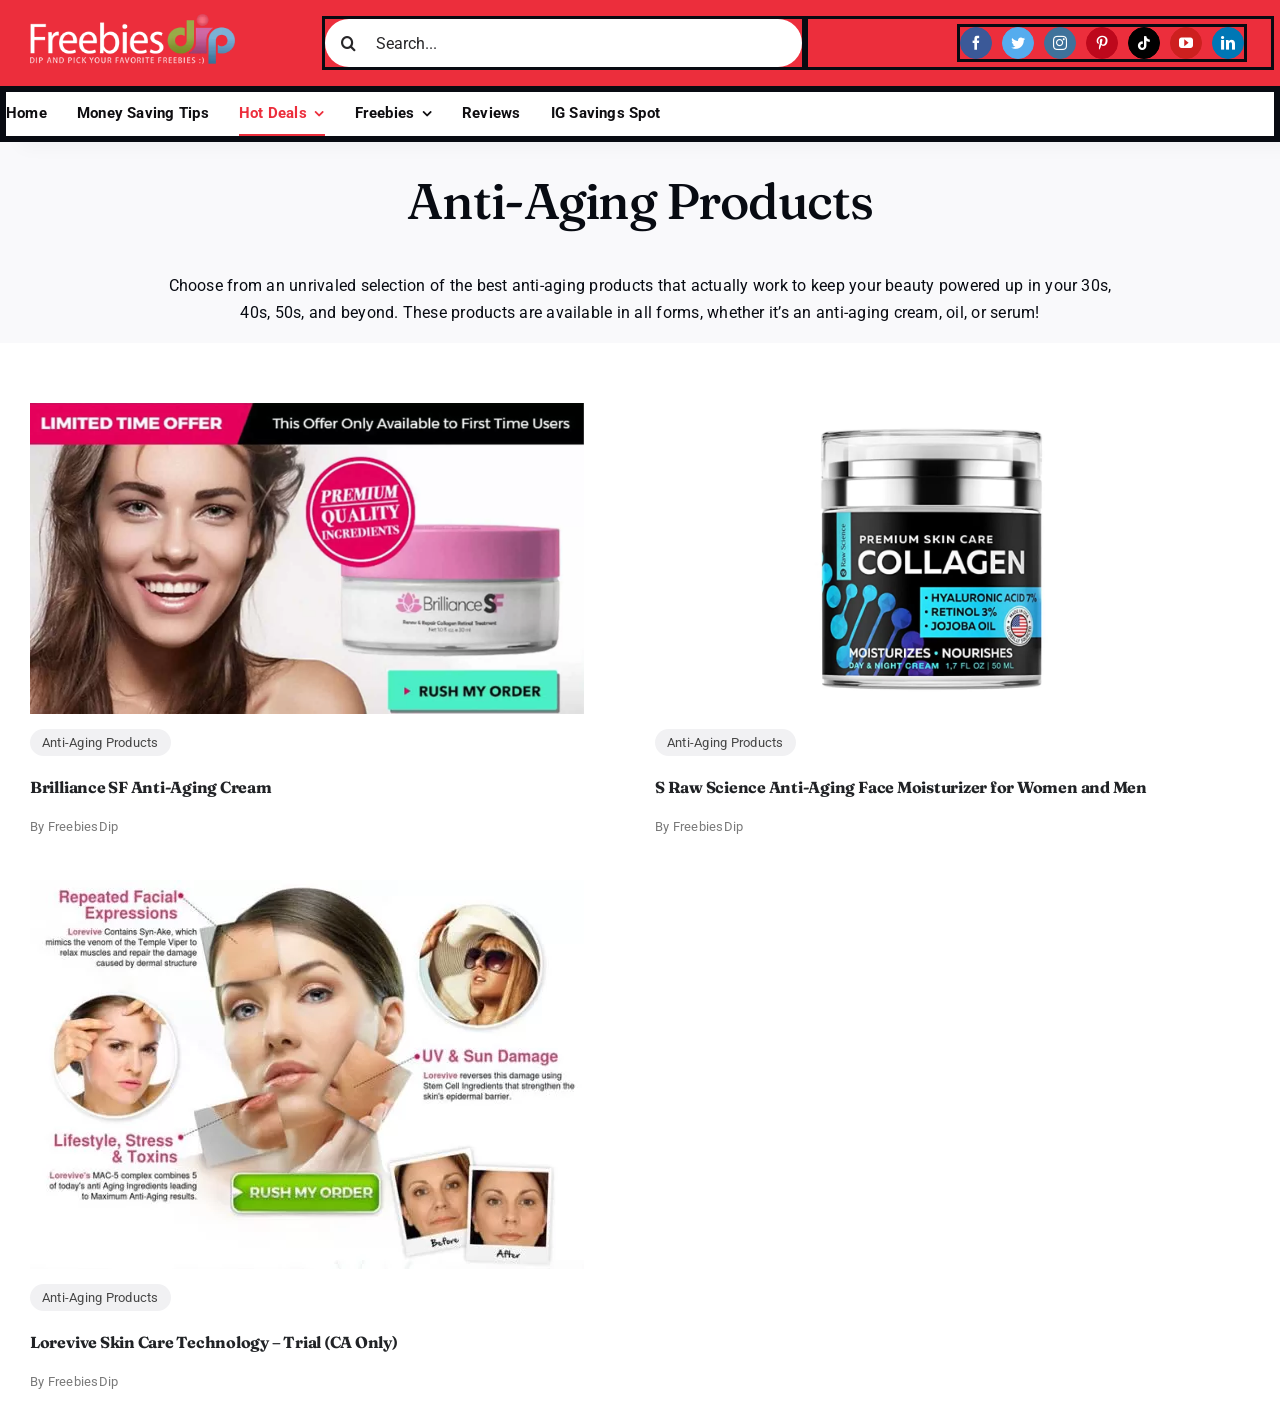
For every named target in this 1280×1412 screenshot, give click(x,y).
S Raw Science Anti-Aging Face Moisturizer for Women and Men (901, 787)
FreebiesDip (83, 826)
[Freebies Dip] (132, 21)
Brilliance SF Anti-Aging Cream (151, 787)
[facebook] (976, 43)
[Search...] (563, 43)
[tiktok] (1144, 43)
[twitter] (1018, 43)
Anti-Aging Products (100, 742)
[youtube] (1186, 43)
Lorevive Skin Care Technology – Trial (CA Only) (214, 1342)
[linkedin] (1228, 43)
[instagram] (1060, 43)
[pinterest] (1102, 43)
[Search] (349, 43)
